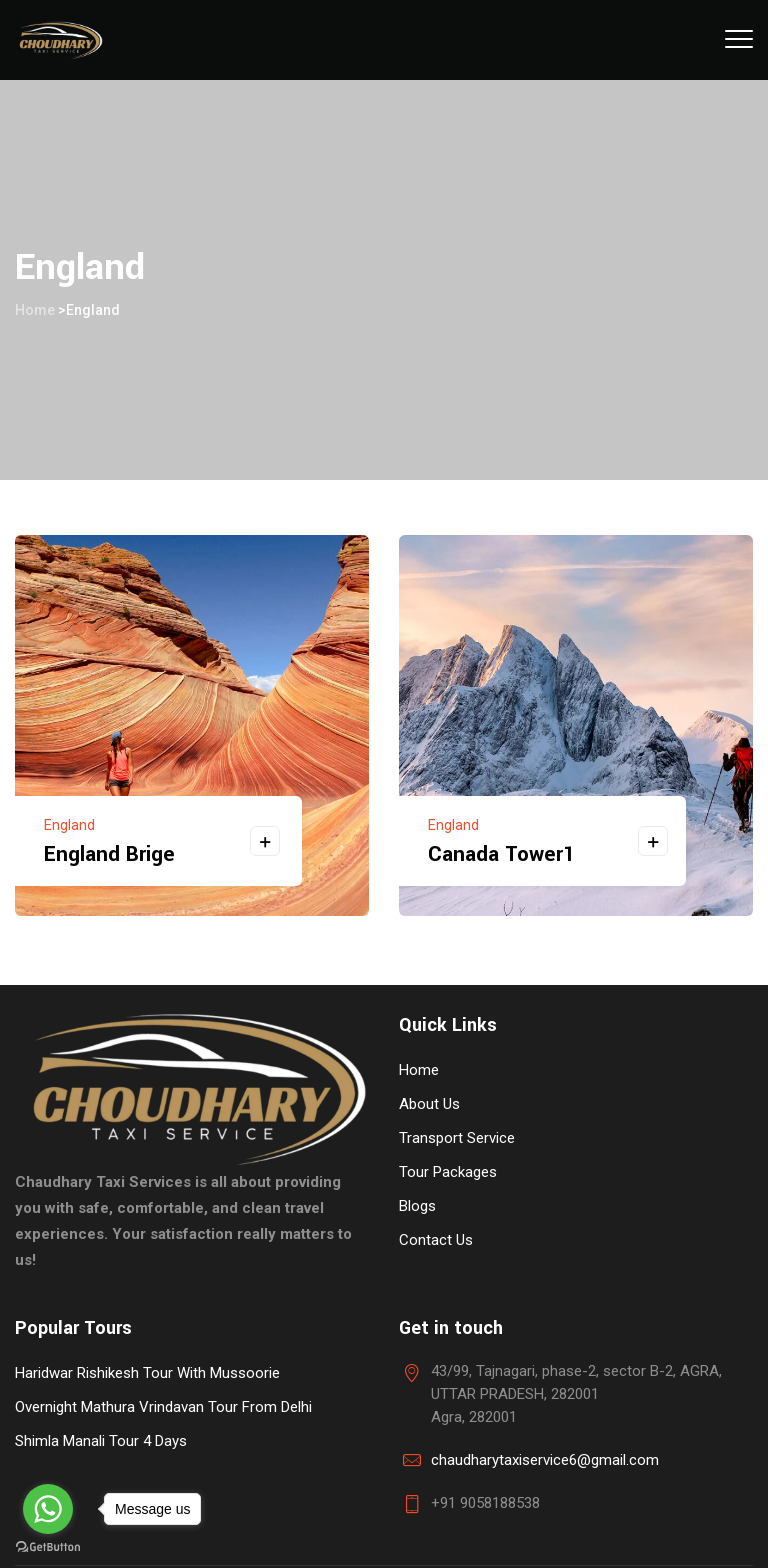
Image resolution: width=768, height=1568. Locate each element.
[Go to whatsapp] (48, 1509)
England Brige (109, 854)
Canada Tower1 (501, 854)
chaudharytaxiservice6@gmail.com (545, 1460)
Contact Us (436, 1240)
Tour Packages (448, 1172)
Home (35, 310)
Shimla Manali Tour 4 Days (101, 1441)
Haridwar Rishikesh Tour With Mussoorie (147, 1373)
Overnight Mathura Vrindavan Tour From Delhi (163, 1407)
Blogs (417, 1206)
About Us (429, 1104)
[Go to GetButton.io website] (48, 1547)
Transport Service (457, 1138)
